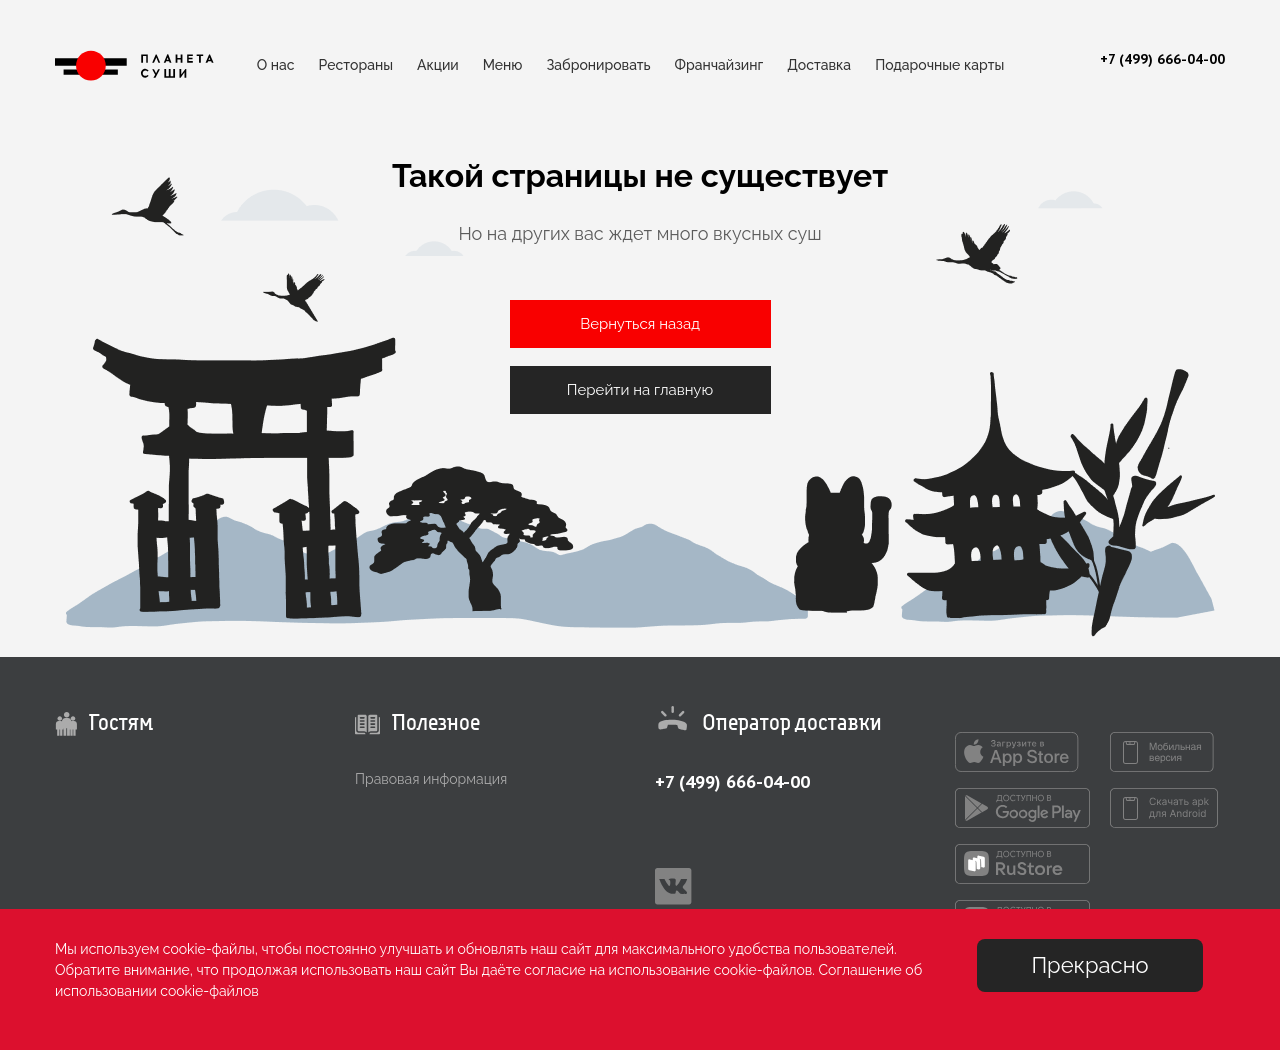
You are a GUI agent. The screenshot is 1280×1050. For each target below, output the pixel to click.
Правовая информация (431, 779)
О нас (276, 65)
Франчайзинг (719, 65)
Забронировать (598, 65)
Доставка (819, 65)
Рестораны (356, 65)
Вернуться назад (640, 324)
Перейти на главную (640, 390)
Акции (438, 65)
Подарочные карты (939, 65)
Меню (503, 65)
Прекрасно (1089, 965)
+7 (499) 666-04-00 (732, 781)
